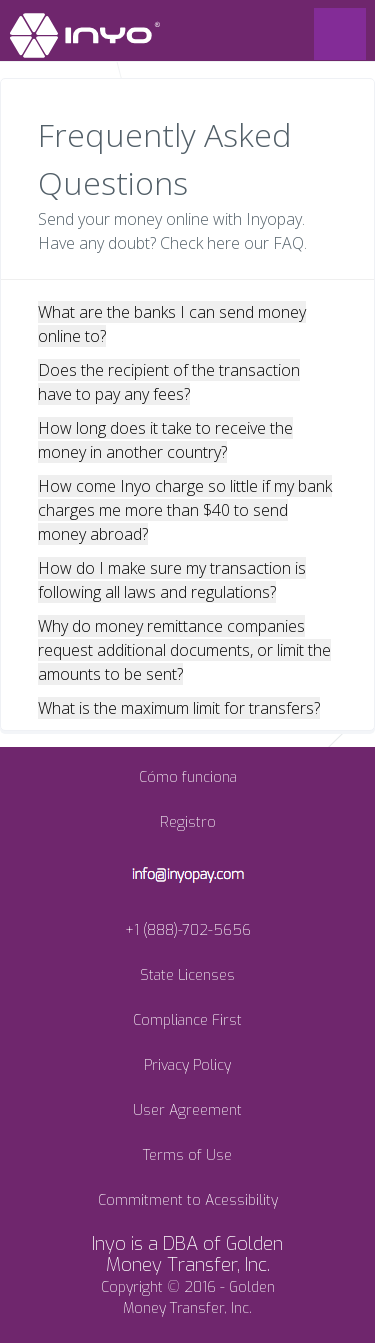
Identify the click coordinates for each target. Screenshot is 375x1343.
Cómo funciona (188, 777)
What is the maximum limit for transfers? (179, 708)
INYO (85, 35)
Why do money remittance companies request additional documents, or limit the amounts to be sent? (184, 650)
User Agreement (187, 1110)
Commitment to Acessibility (188, 1200)
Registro (188, 822)
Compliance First (187, 1020)
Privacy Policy (187, 1065)
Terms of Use (187, 1155)
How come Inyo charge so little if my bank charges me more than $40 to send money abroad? (185, 510)
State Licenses (187, 975)
